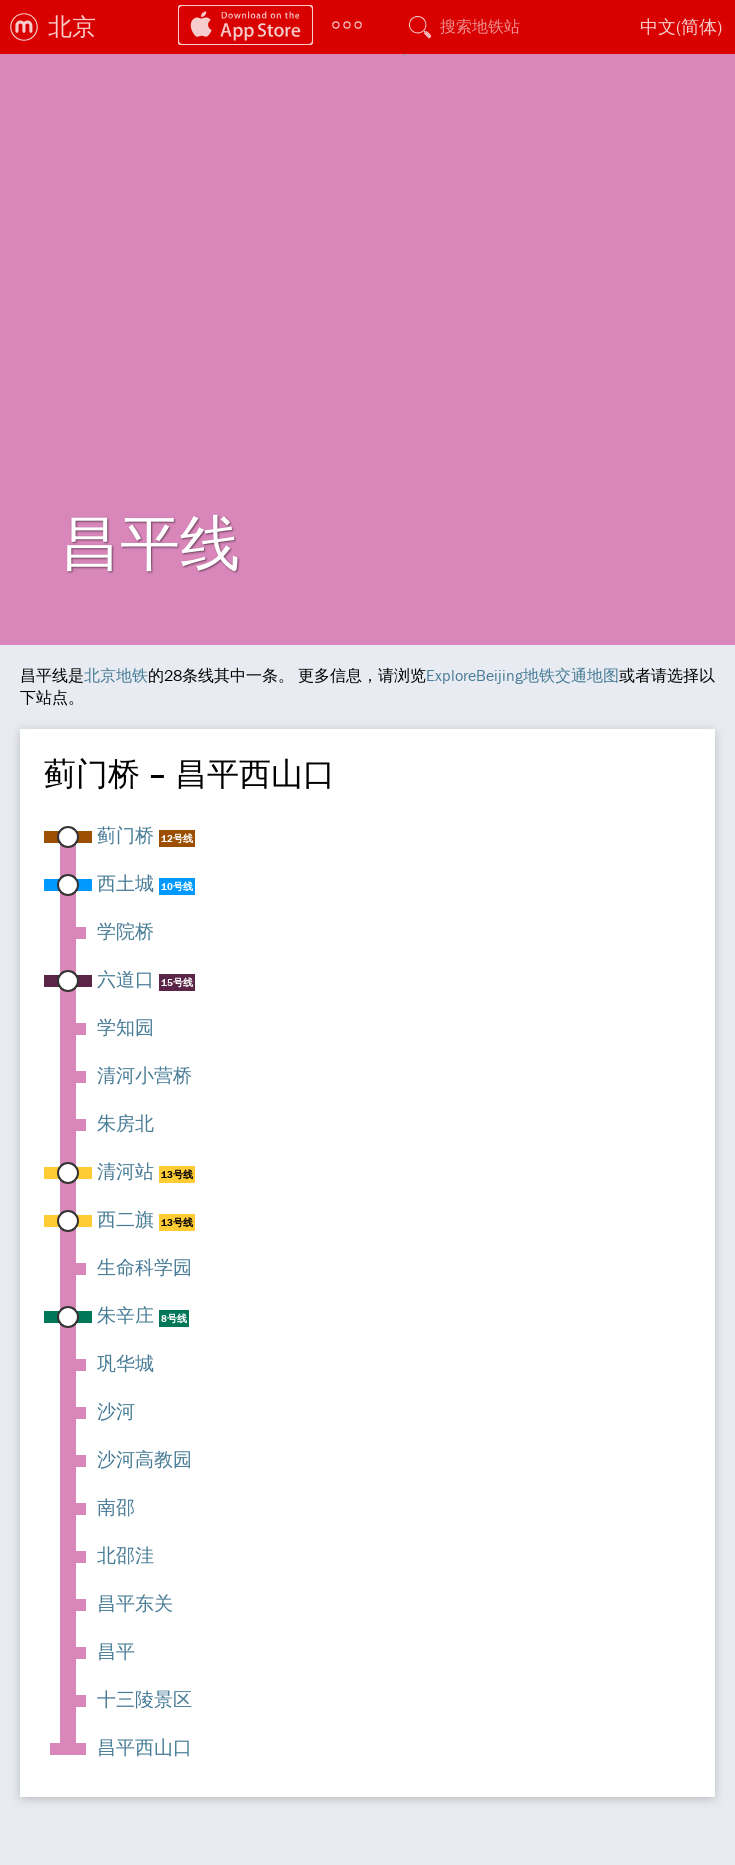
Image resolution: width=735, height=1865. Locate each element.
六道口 (125, 979)
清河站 (125, 1171)
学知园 (125, 1027)
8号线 (174, 1318)
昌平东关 (135, 1603)
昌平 (116, 1651)
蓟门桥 (125, 835)
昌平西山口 (144, 1747)
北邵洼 (125, 1555)
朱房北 (125, 1123)
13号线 (177, 1174)
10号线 (177, 886)
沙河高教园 (144, 1459)
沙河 (116, 1411)
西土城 (125, 883)
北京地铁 (116, 675)
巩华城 (125, 1363)
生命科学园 (144, 1267)
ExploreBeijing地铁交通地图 (522, 675)
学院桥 (125, 931)
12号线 (177, 838)
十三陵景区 (144, 1699)
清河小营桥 (144, 1075)
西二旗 (125, 1219)
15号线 (177, 982)
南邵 (116, 1507)
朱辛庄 (125, 1315)
